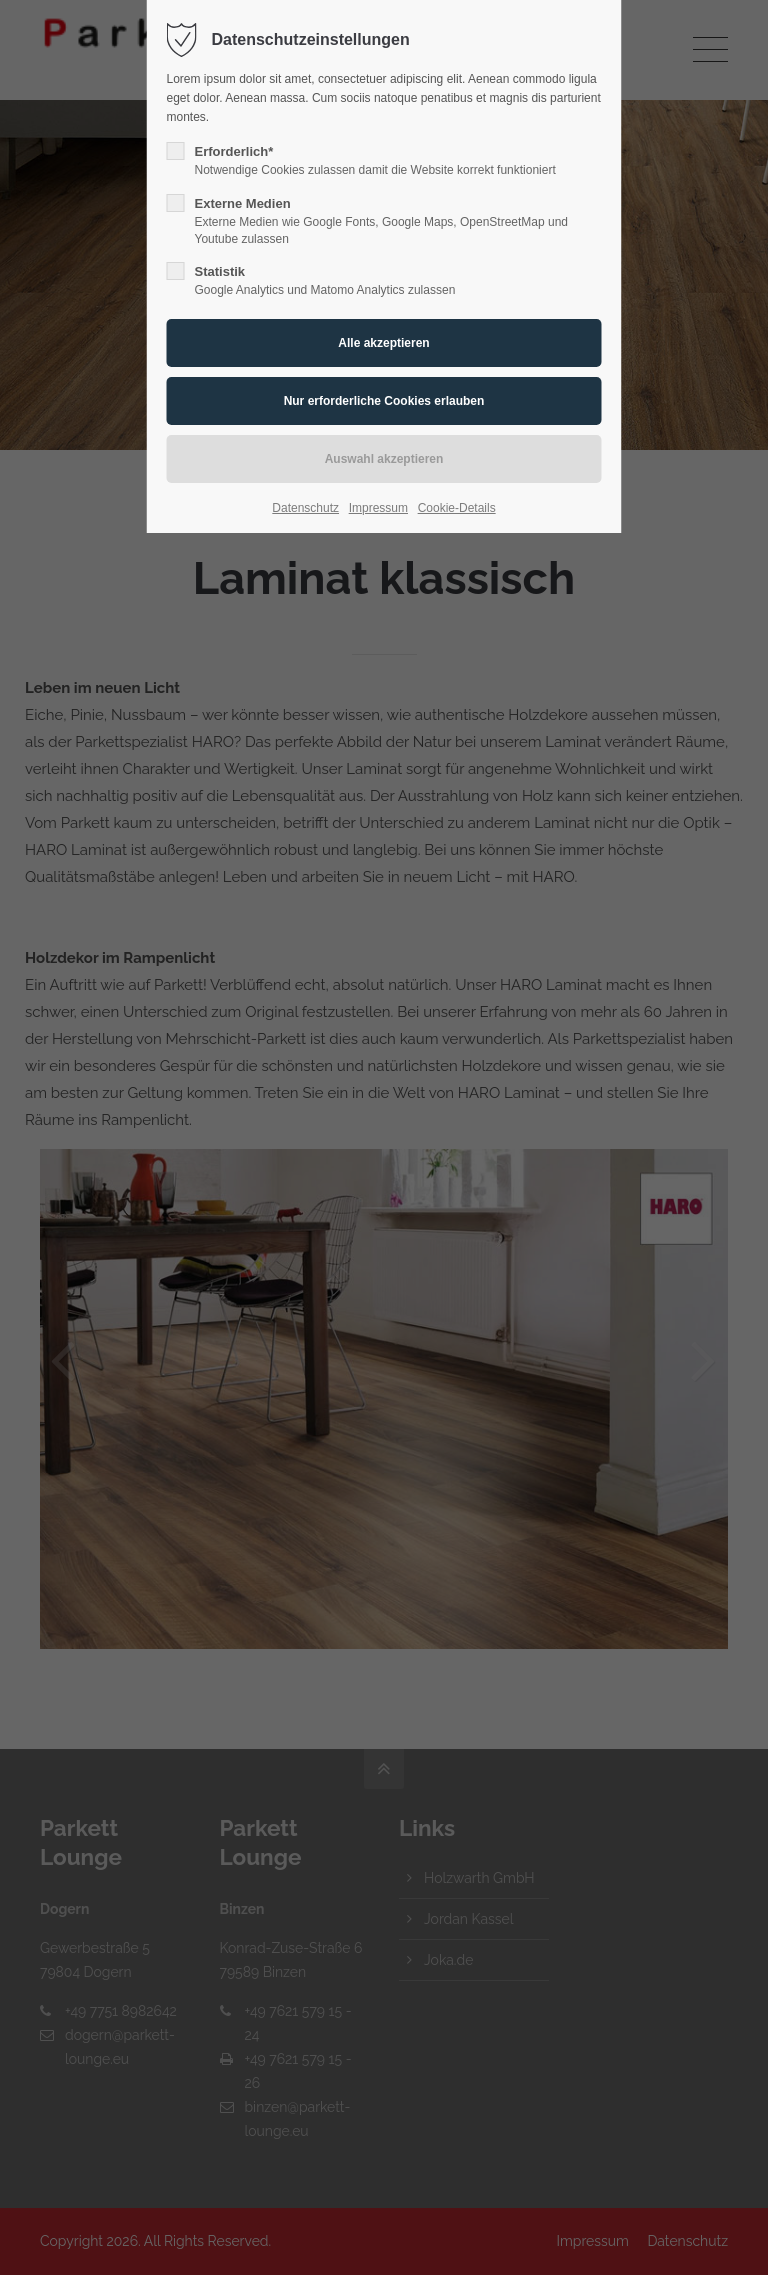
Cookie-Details (457, 508)
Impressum (378, 508)
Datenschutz (305, 508)
